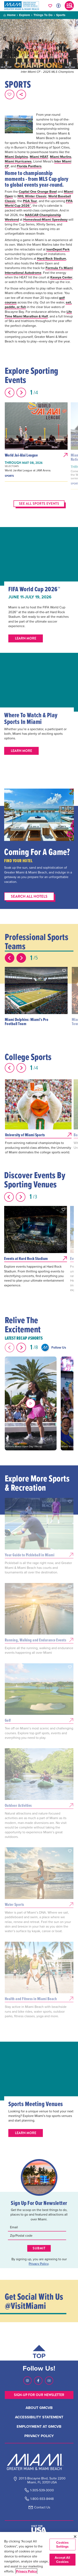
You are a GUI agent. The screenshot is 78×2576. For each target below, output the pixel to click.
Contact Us (42, 2506)
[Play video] (30, 1403)
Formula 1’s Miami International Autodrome (39, 270)
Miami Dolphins (16, 156)
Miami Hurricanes (18, 161)
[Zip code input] (37, 2235)
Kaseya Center (61, 277)
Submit (39, 2248)
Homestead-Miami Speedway (45, 219)
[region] (39, 2554)
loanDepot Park (58, 249)
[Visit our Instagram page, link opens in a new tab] (27, 2379)
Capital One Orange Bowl (38, 191)
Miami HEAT (39, 156)
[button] (64, 970)
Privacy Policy (38, 2263)
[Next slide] (21, 392)
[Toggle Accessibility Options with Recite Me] (58, 5)
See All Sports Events (39, 503)
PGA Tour (30, 201)
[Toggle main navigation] (69, 5)
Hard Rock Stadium (51, 258)
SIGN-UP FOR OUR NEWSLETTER (39, 2393)
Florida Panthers (29, 166)
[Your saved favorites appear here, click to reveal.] (50, 5)
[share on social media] (21, 94)
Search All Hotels (29, 896)
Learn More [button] (25, 638)
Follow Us (58, 1347)
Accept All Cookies (62, 2559)
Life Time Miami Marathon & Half (38, 314)
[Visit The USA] (39, 2528)
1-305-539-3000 (42, 2489)
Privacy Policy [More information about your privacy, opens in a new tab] (26, 2571)
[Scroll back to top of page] (39, 2352)
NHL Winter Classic (32, 196)
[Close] (75, 2536)
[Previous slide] (9, 392)
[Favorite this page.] (9, 94)
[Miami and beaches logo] (39, 2461)
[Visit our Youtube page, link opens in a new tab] (49, 2379)
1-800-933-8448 (42, 2498)
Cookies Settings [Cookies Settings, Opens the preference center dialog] (62, 2544)
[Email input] (37, 2227)
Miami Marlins (60, 156)
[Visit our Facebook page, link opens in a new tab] (38, 2379)
